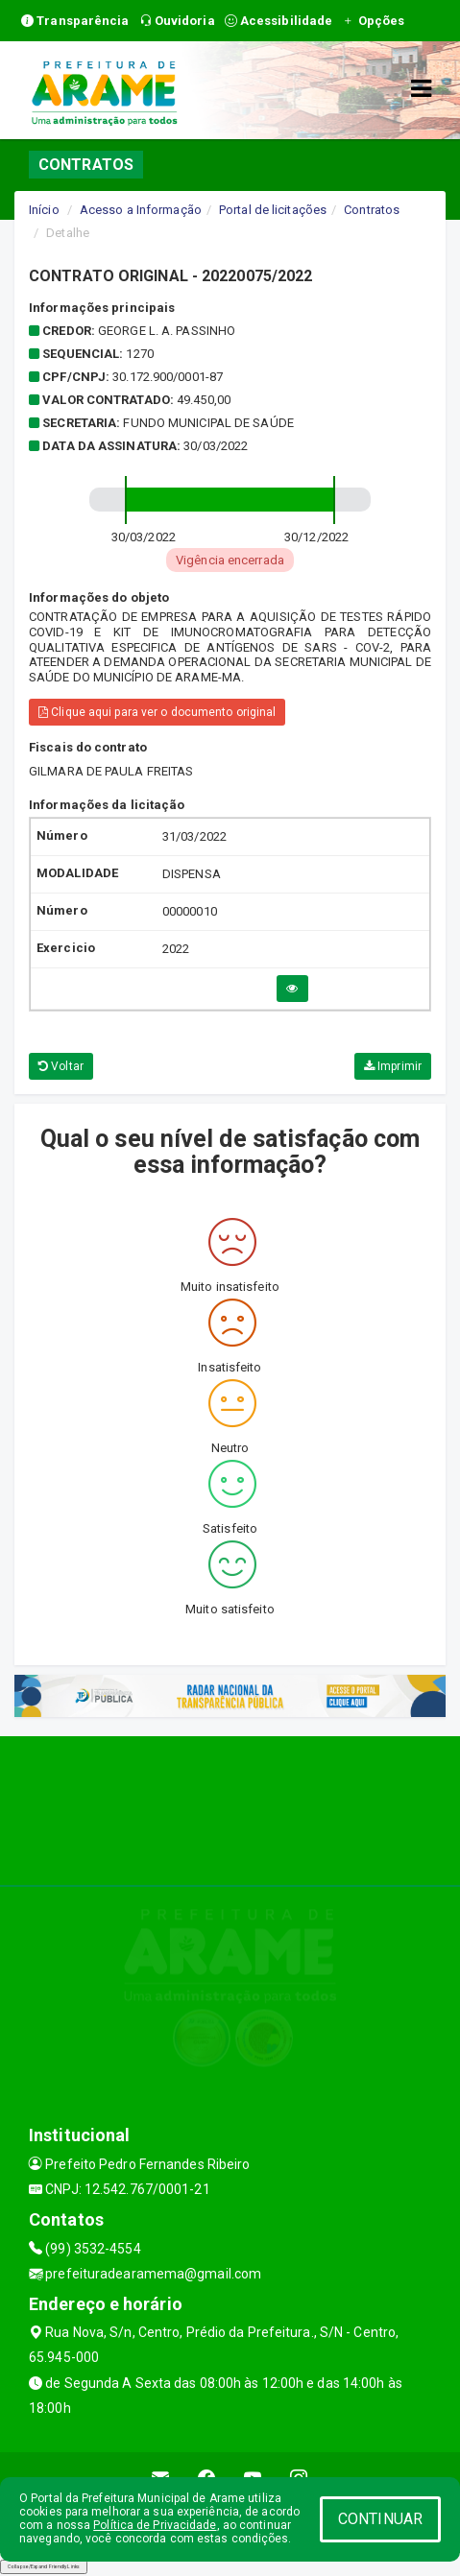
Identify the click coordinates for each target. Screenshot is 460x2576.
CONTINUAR (380, 2519)
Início (44, 210)
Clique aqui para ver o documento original (157, 712)
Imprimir (393, 1066)
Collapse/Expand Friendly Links (44, 2566)
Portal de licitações (273, 210)
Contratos (371, 210)
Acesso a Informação (141, 210)
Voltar (61, 1066)
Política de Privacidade (154, 2525)
